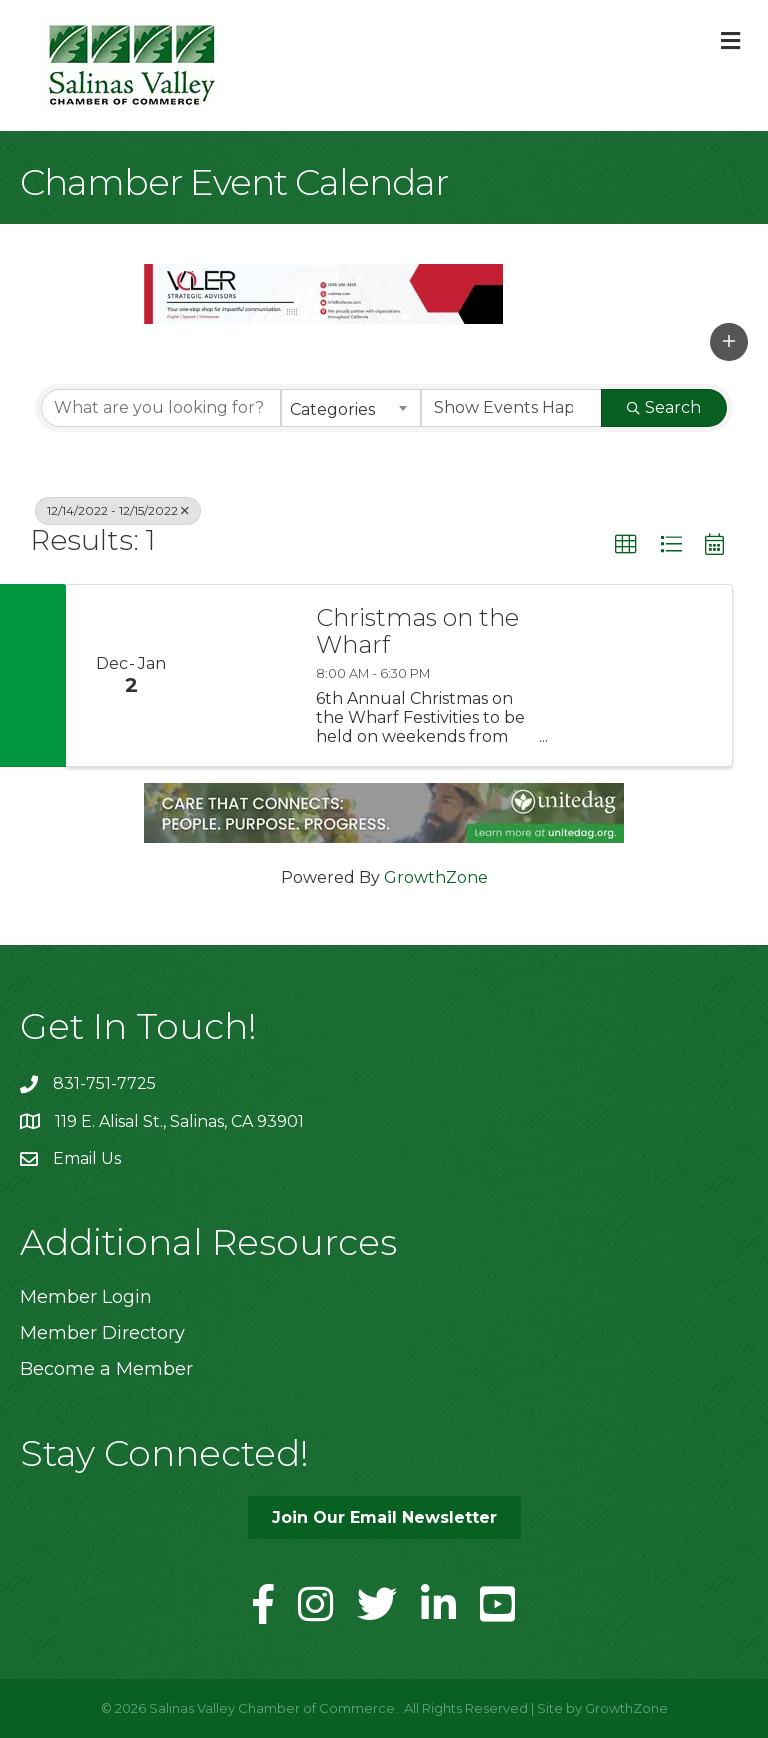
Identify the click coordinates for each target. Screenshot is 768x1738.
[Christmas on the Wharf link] (246, 675)
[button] (729, 342)
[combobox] (351, 408)
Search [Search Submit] (664, 407)
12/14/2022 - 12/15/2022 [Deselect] (118, 510)
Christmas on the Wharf (417, 631)
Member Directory (102, 1333)
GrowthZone (436, 877)
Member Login (86, 1297)
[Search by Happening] (512, 408)
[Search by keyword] (161, 408)
